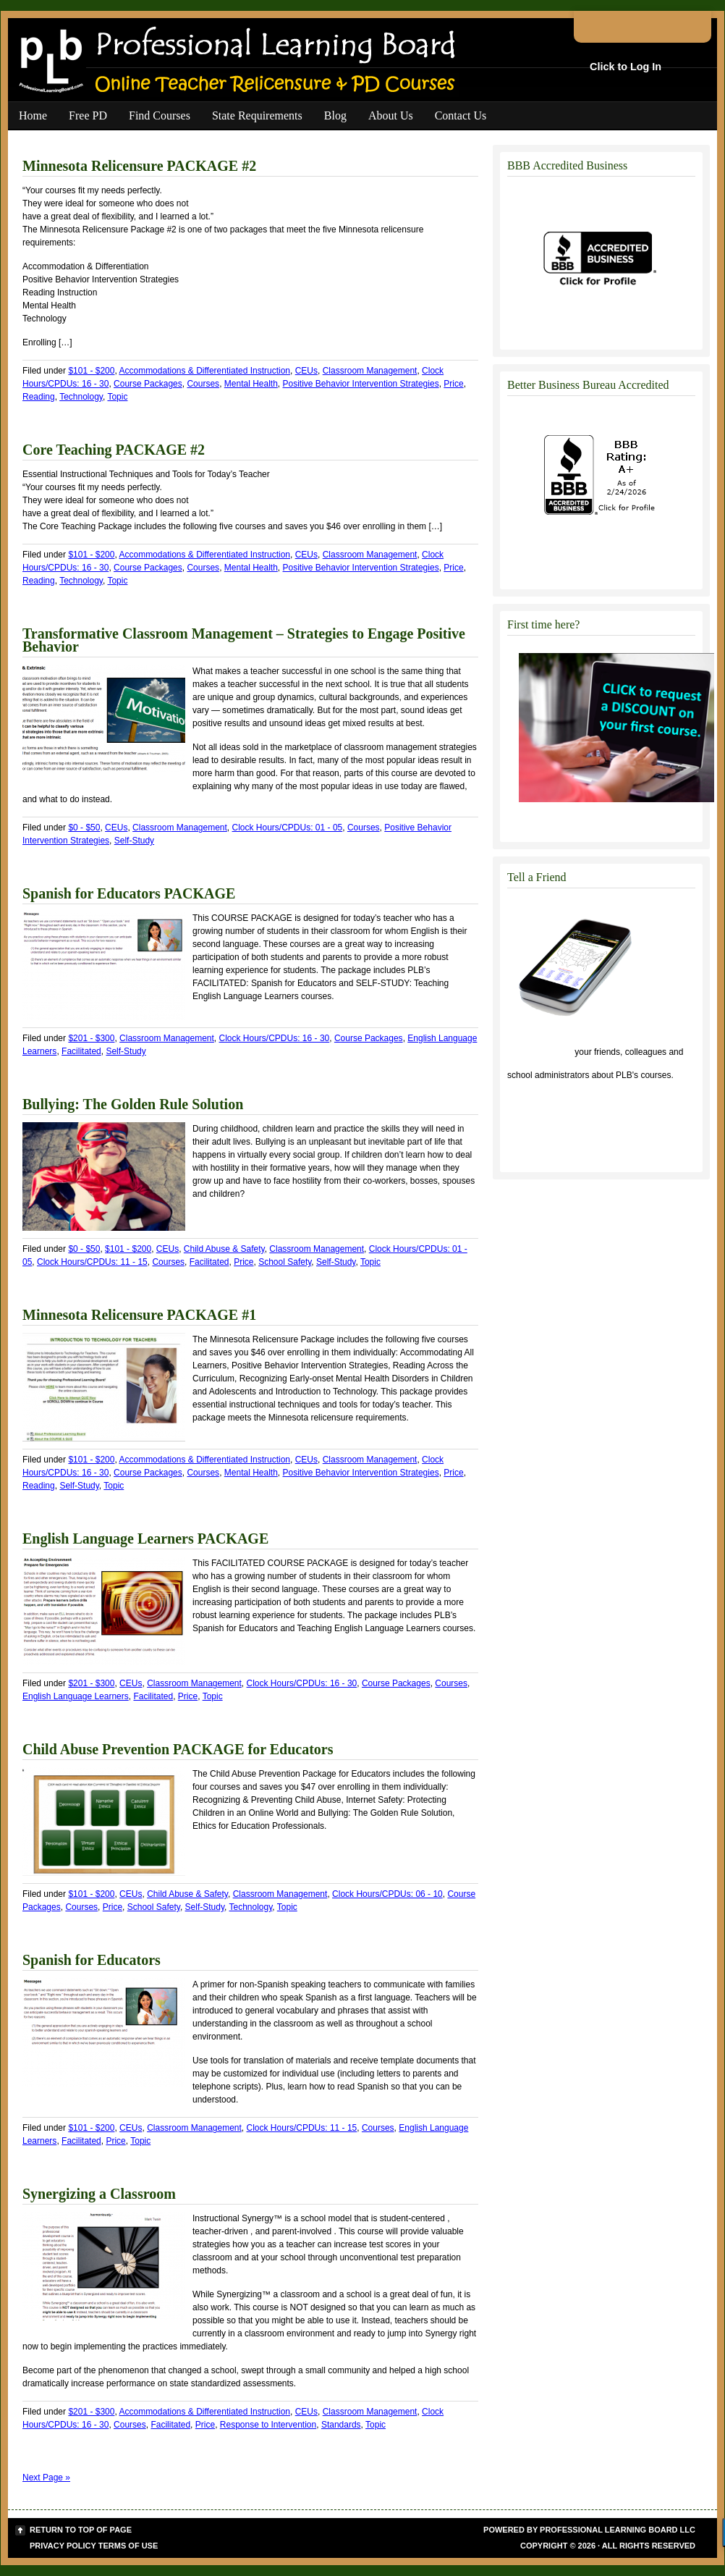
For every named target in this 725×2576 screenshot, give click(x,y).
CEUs (306, 371)
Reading (38, 397)
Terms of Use (128, 2545)
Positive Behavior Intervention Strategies (361, 384)
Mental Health (251, 384)
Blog (335, 115)
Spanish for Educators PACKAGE (128, 893)
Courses (203, 384)
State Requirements (257, 115)
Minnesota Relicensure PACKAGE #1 (139, 1315)
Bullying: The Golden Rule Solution (132, 1104)
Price (453, 384)
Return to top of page (81, 2529)
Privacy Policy (63, 2545)
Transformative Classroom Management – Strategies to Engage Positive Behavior (243, 640)
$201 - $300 (91, 1038)
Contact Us (461, 115)
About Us (390, 115)
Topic (117, 397)
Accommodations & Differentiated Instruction (204, 371)
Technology (81, 397)
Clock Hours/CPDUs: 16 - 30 (274, 1038)
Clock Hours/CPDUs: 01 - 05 (287, 827)
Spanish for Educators (91, 1960)
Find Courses (159, 115)
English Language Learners (75, 1696)
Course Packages (148, 384)
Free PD (88, 115)
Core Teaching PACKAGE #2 (113, 450)
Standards (341, 2425)
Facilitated (81, 1051)
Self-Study (134, 840)
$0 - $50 (84, 827)
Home (33, 115)
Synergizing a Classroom (99, 2194)
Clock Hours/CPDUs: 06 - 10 (387, 1894)
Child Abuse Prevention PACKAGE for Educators (177, 1749)
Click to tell (540, 1052)
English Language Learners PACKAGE (145, 1538)
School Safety (284, 1262)
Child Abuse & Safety (224, 1249)
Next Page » (46, 2477)
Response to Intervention (268, 2425)
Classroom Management (370, 371)
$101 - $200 (91, 371)
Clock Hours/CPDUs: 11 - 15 (92, 1262)
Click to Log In (625, 66)
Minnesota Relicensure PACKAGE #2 (139, 166)
